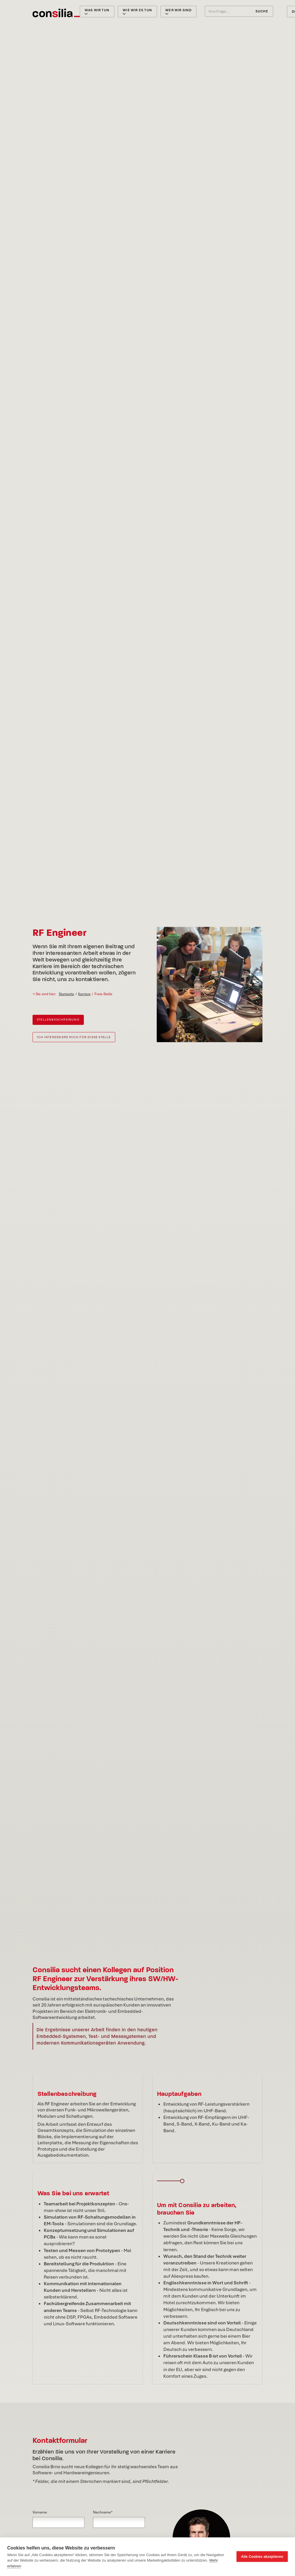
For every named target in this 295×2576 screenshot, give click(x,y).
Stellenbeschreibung (58, 1019)
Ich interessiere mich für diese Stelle (74, 1037)
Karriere (84, 994)
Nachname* (103, 2512)
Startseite (66, 994)
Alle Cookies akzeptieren (262, 2557)
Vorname (40, 2512)
